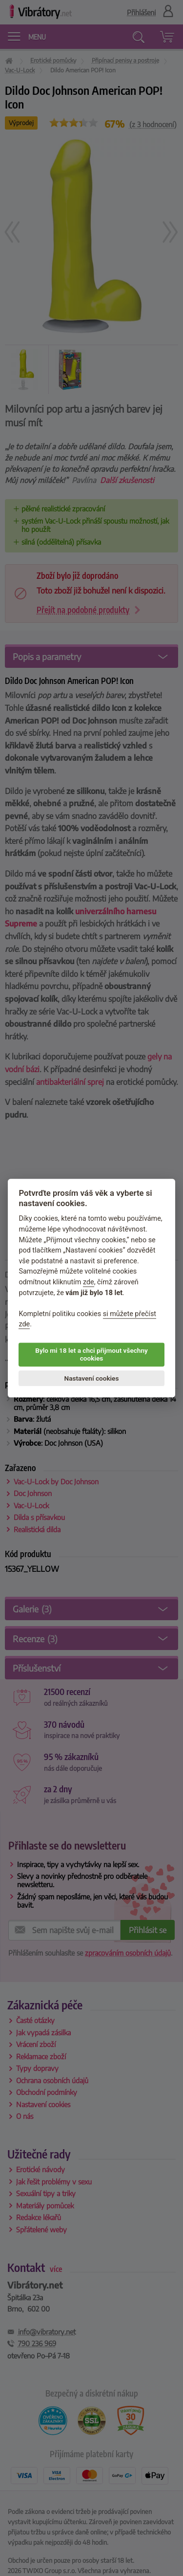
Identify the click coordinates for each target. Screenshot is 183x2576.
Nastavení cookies (91, 1378)
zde (88, 1282)
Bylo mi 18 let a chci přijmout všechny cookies (91, 1354)
